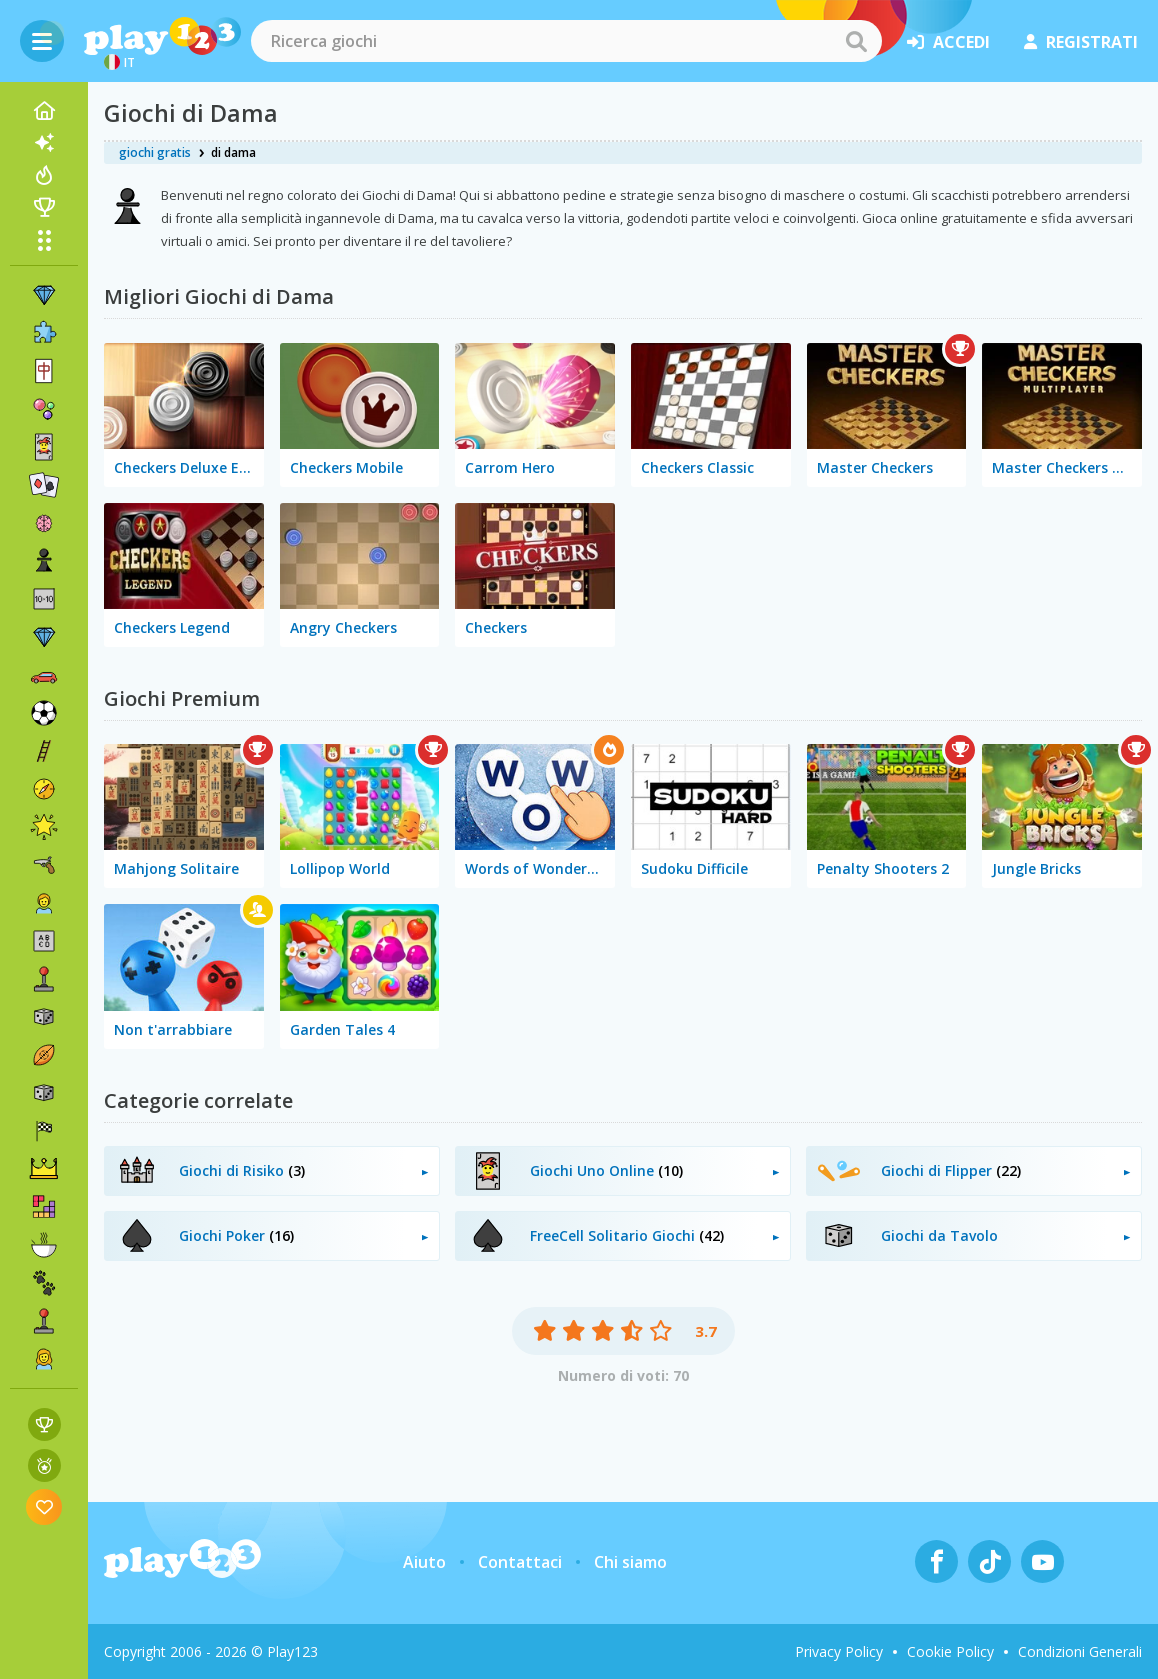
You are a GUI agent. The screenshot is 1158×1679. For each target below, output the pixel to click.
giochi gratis (155, 152)
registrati (1081, 42)
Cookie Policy (950, 1651)
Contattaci (520, 1562)
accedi (948, 42)
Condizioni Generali (1080, 1651)
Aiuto (424, 1562)
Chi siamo (630, 1562)
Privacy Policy (839, 1651)
